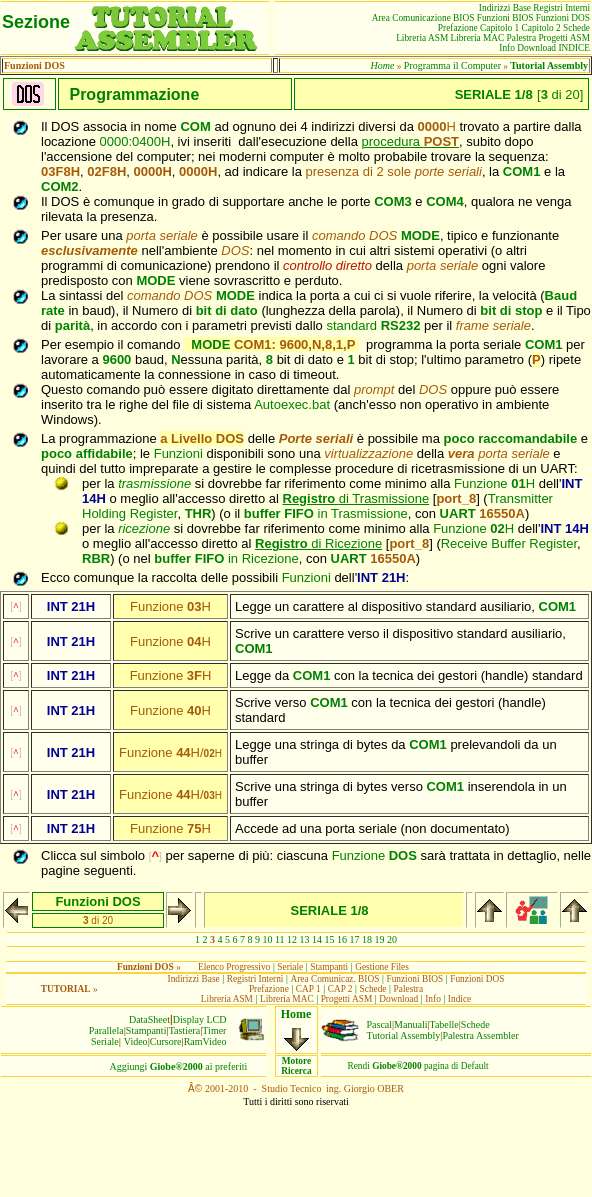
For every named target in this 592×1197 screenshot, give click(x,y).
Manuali (410, 1024)
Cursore (166, 1041)
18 (367, 939)
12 (292, 939)
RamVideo (205, 1041)
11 (280, 939)
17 (355, 939)
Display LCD (200, 1019)
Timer (214, 1030)
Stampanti (146, 1030)
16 (342, 939)
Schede (475, 1024)
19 (380, 939)
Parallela (106, 1030)
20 (392, 939)
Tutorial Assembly (404, 1035)
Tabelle (444, 1024)
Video (136, 1041)
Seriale (105, 1041)
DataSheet (149, 1019)
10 (267, 939)
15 (330, 939)
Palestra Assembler (480, 1035)
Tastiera (185, 1030)
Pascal (380, 1024)
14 (317, 939)
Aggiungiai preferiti (179, 1066)
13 (305, 939)
